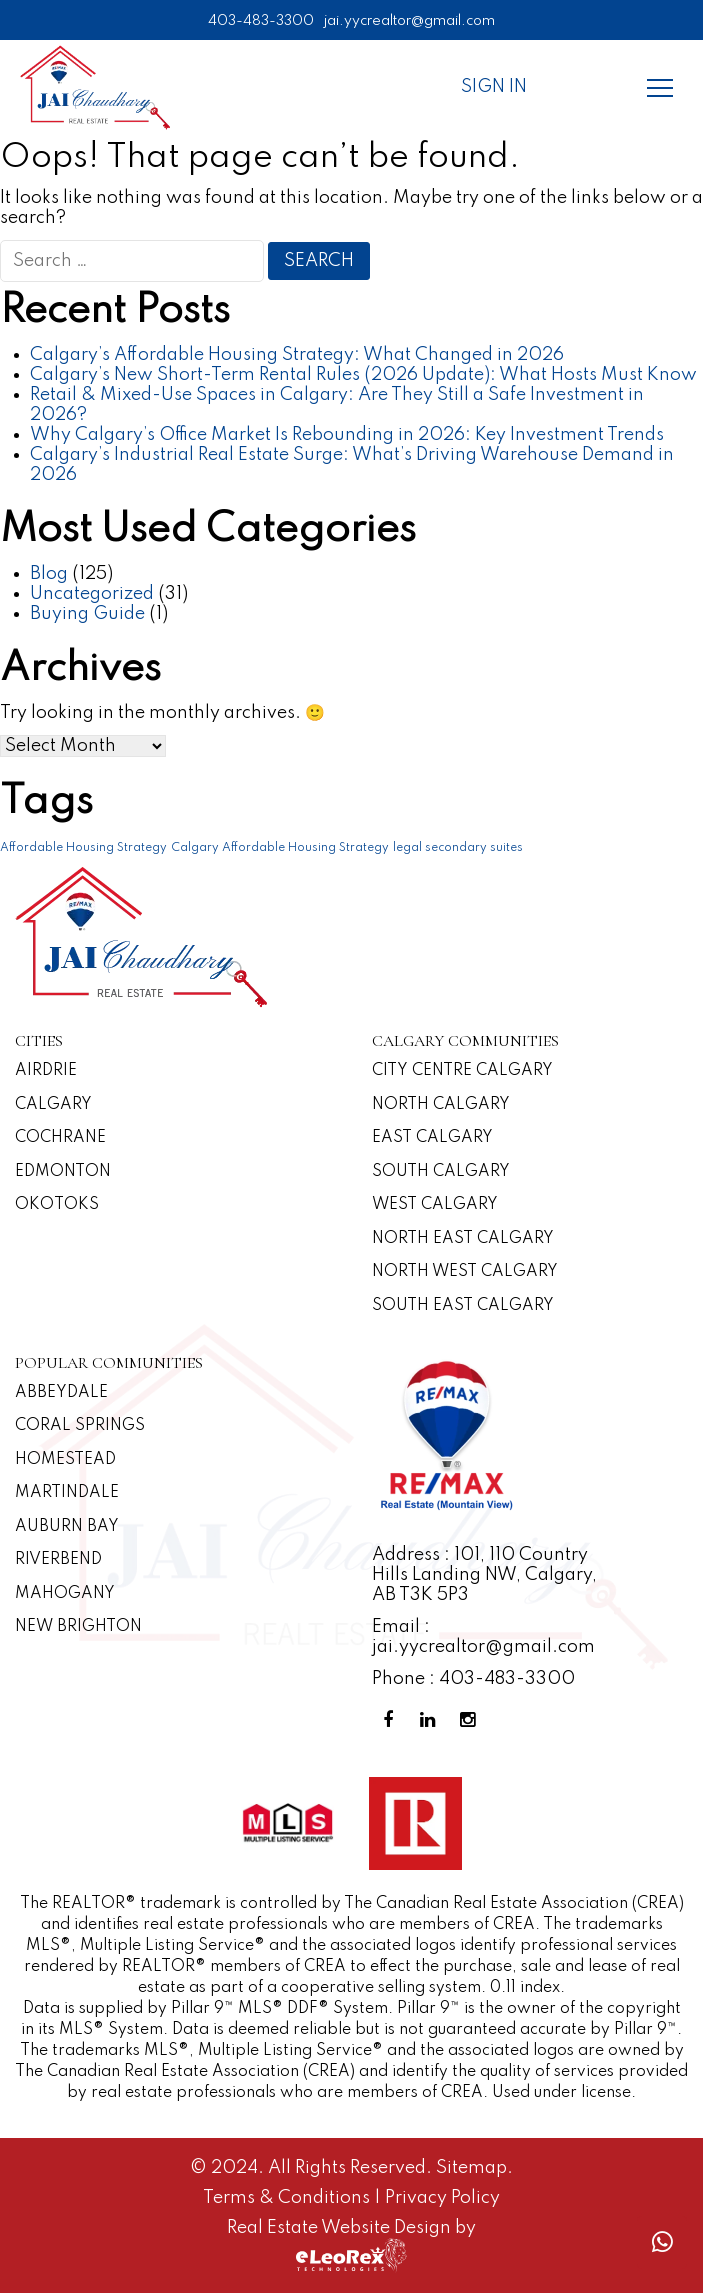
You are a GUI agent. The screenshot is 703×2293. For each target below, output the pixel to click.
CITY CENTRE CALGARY (462, 1071)
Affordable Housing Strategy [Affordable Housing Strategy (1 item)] (83, 848)
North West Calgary (465, 1272)
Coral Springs (80, 1426)
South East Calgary (463, 1306)
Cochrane (60, 1138)
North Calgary (441, 1105)
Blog (49, 574)
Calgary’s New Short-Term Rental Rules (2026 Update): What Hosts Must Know (363, 375)
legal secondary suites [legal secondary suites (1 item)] (458, 848)
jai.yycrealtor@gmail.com (409, 21)
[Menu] (660, 87)
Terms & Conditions (288, 2198)
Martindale (67, 1493)
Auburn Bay (67, 1527)
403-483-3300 (261, 21)
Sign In (494, 87)
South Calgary (441, 1172)
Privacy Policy (442, 2198)
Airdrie (46, 1071)
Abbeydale (61, 1393)
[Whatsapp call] (662, 2242)
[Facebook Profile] (392, 1720)
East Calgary (432, 1138)
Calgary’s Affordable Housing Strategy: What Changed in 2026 (297, 355)
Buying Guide (87, 614)
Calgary (53, 1105)
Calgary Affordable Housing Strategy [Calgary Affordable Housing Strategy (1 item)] (280, 848)
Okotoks (57, 1205)
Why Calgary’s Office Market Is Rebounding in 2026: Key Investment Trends (347, 435)
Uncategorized (92, 594)
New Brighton (78, 1627)
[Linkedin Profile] (432, 1720)
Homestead (65, 1460)
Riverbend (58, 1560)
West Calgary (435, 1205)
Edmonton (63, 1172)
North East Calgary (463, 1239)
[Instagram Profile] (472, 1720)
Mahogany (65, 1594)
